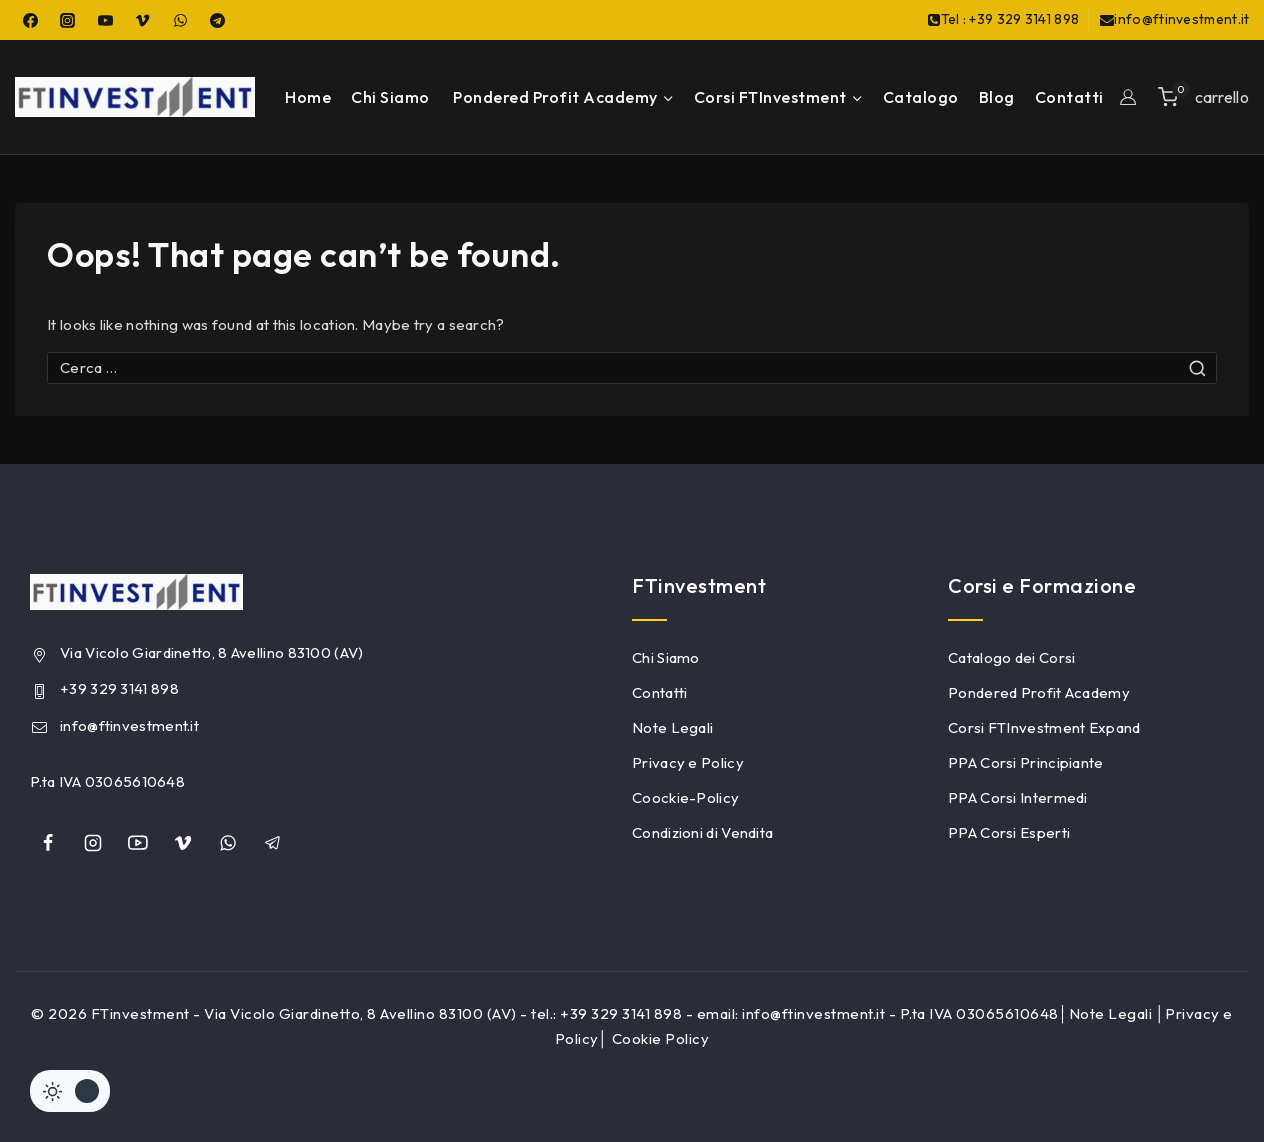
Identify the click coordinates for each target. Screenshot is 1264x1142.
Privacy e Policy (688, 762)
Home (308, 97)
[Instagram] (68, 20)
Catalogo (921, 97)
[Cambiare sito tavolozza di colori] (70, 1091)
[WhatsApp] (180, 20)
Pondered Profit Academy (1039, 692)
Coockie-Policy (685, 797)
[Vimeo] (143, 20)
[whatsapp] (228, 843)
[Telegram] (218, 20)
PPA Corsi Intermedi (1018, 797)
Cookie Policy (661, 1038)
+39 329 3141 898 (119, 688)
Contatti (1069, 97)
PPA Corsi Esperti (1009, 832)
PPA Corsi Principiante (1026, 762)
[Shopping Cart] (1203, 96)
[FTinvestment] (135, 97)
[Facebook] (30, 20)
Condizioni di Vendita (702, 832)
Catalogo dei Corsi (1011, 657)
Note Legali (672, 727)
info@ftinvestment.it (129, 725)
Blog (997, 97)
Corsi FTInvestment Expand (1044, 727)
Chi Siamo (390, 97)
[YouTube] (105, 20)
